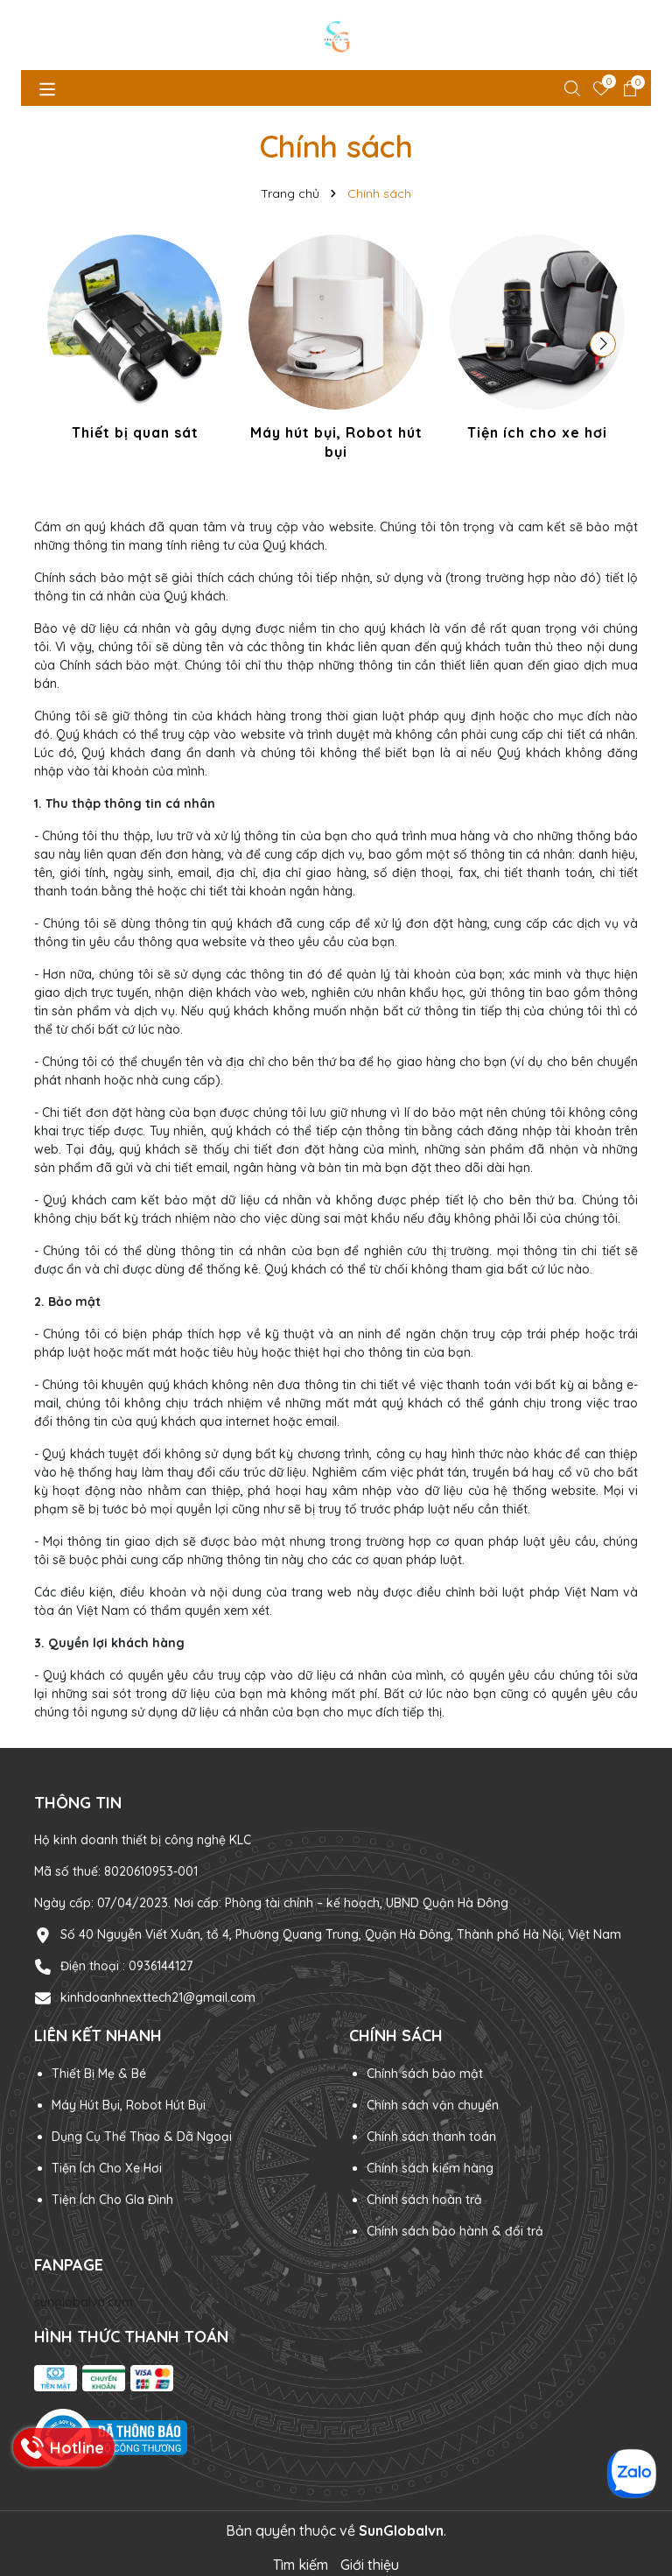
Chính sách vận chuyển (433, 2105)
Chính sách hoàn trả (424, 2199)
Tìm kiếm (300, 2564)
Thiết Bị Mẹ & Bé (99, 2073)
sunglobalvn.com (83, 2302)
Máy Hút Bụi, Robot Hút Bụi (129, 2105)
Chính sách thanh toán (431, 2136)
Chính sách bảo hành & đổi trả (455, 2231)
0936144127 (160, 1966)
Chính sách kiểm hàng (430, 2168)
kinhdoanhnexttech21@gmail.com (158, 1997)
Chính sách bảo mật (425, 2073)
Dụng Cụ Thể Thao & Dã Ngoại (142, 2136)
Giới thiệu (369, 2564)
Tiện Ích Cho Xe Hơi (107, 2168)
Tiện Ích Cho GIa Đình (112, 2199)
